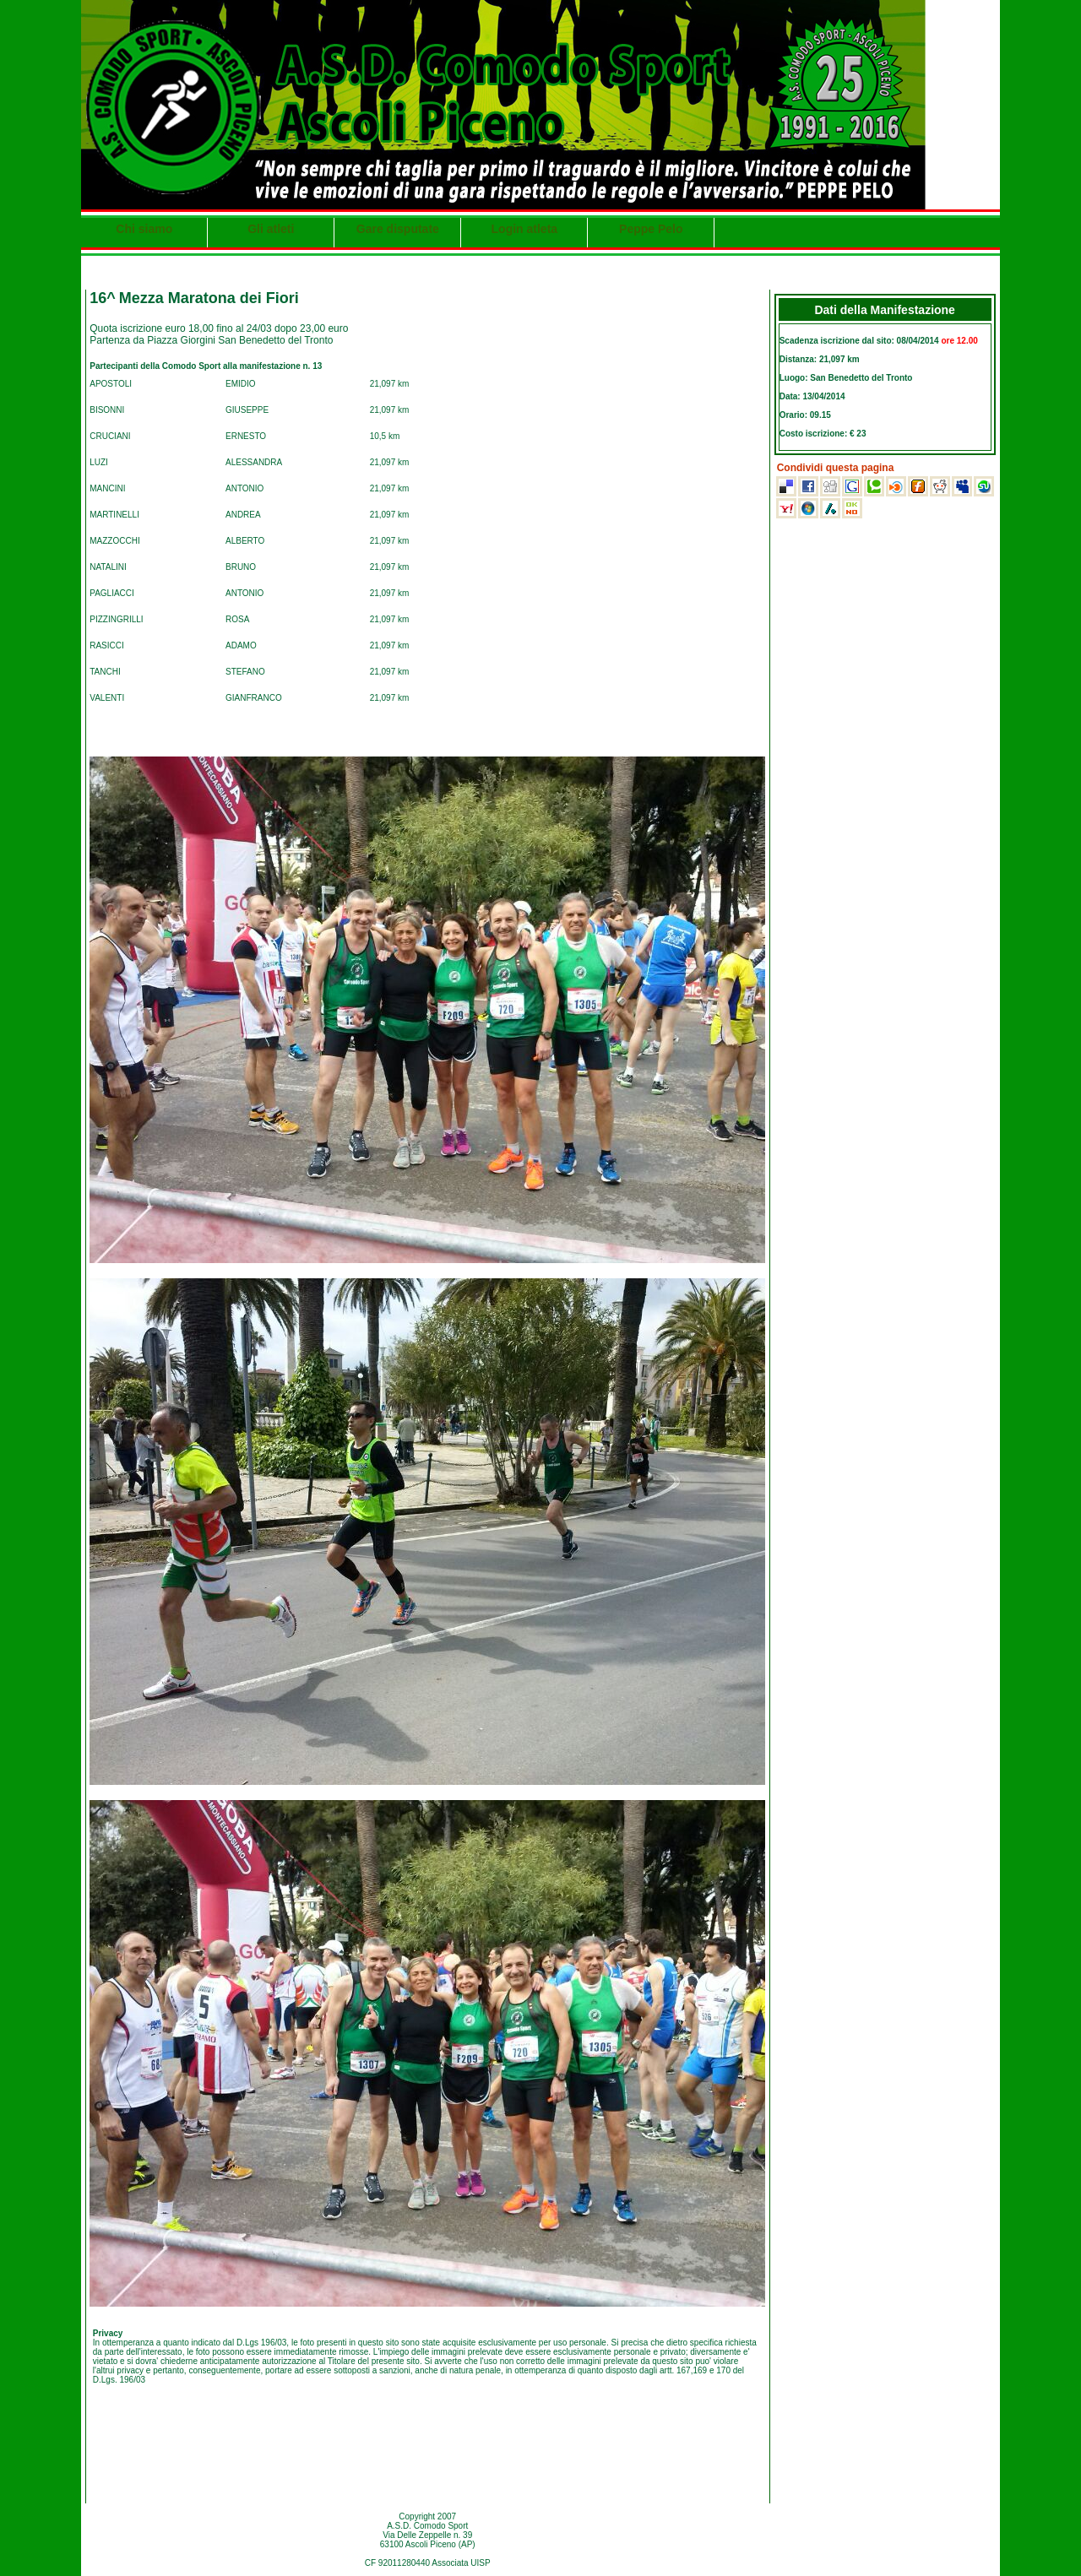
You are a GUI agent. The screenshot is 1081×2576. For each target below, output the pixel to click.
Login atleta (525, 229)
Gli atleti (270, 229)
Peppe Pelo (650, 229)
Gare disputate (397, 229)
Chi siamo (144, 229)
